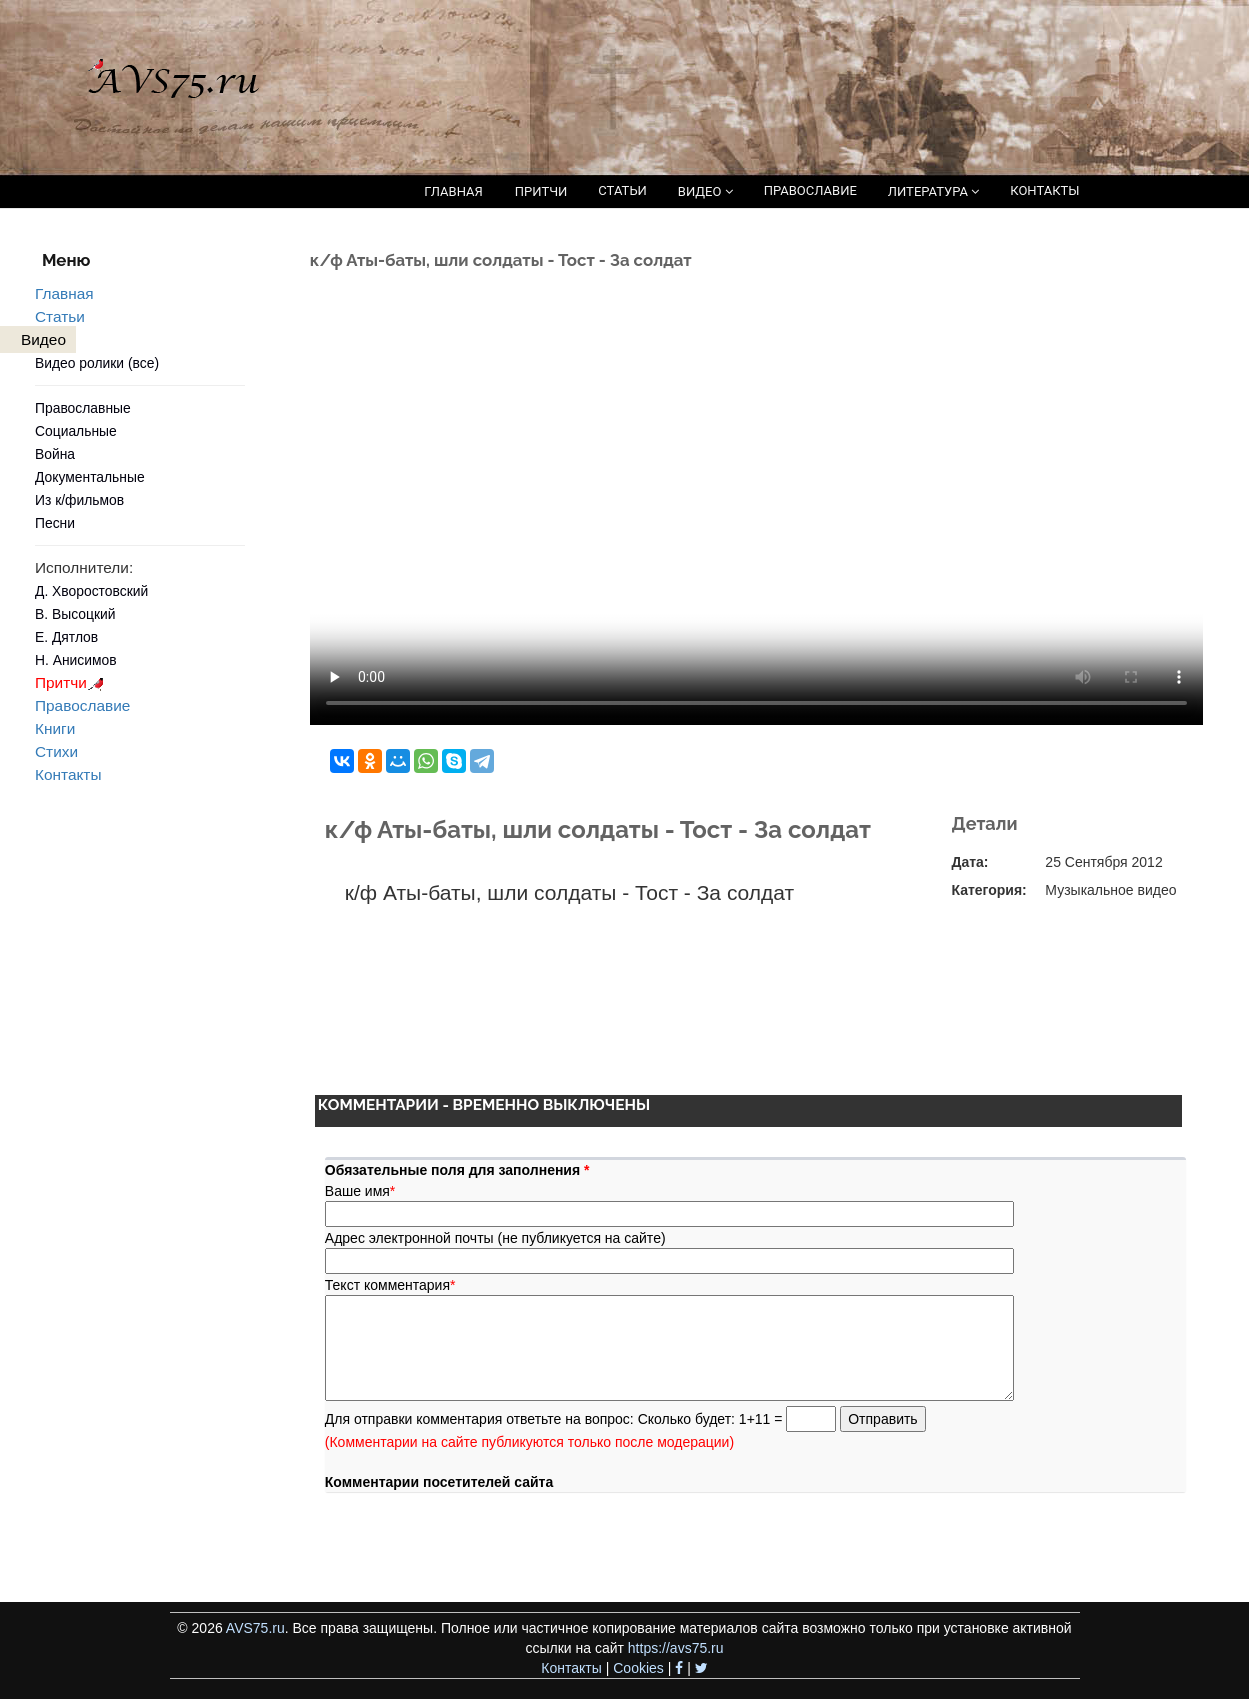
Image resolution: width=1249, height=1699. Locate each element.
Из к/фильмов (79, 500)
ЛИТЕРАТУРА (933, 191)
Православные (83, 408)
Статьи (60, 316)
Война (55, 454)
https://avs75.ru (676, 1648)
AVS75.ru (255, 1628)
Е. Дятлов (66, 637)
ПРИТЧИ (541, 191)
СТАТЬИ (622, 190)
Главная (64, 293)
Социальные (76, 431)
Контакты (68, 774)
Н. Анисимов (76, 660)
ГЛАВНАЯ (453, 191)
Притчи (72, 682)
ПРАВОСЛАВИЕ (810, 190)
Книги (55, 728)
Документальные (90, 477)
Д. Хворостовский (91, 591)
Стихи (56, 751)
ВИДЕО (705, 191)
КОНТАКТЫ (1044, 190)
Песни (55, 523)
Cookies (638, 1668)
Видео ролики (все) (97, 363)
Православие (82, 705)
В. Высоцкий (75, 614)
